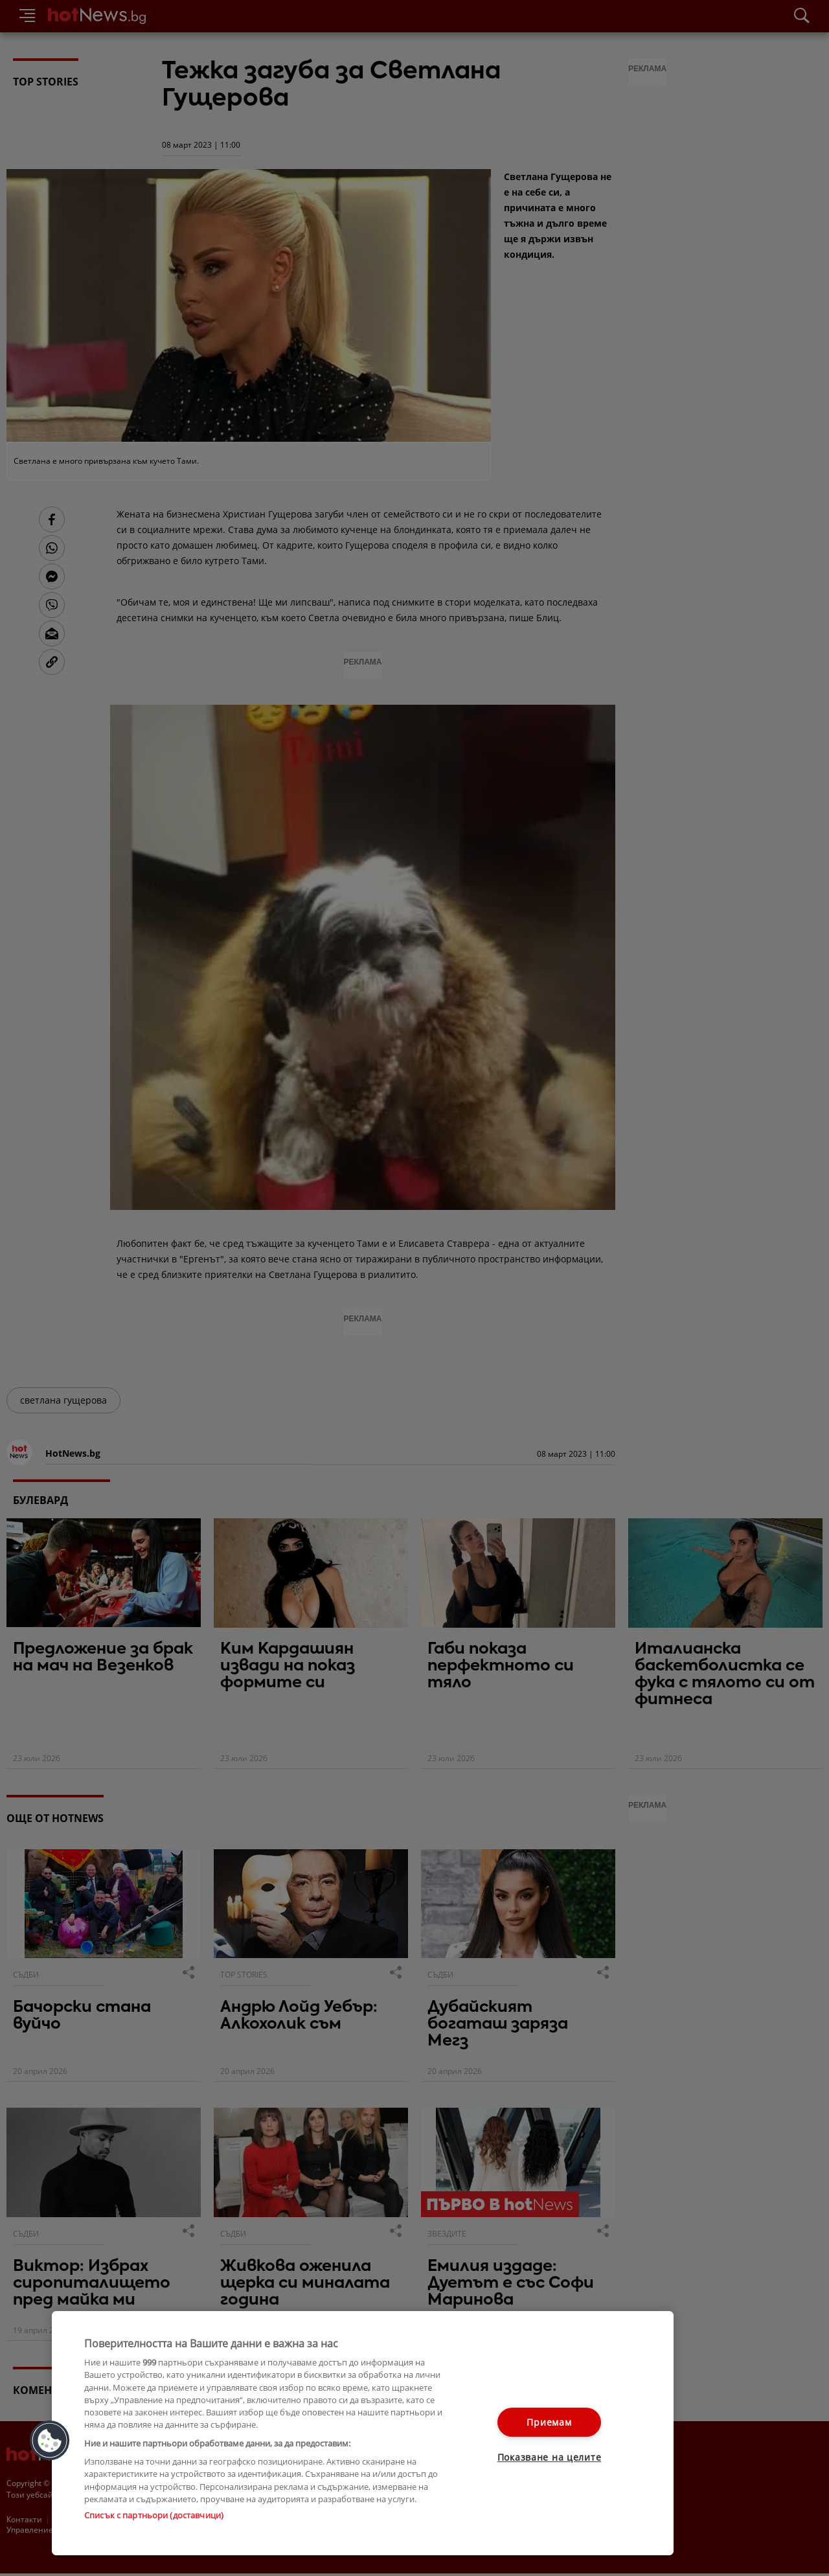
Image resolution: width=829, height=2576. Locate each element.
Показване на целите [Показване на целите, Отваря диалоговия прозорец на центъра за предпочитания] (549, 2457)
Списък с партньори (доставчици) (153, 2515)
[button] (50, 2440)
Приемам (549, 2422)
